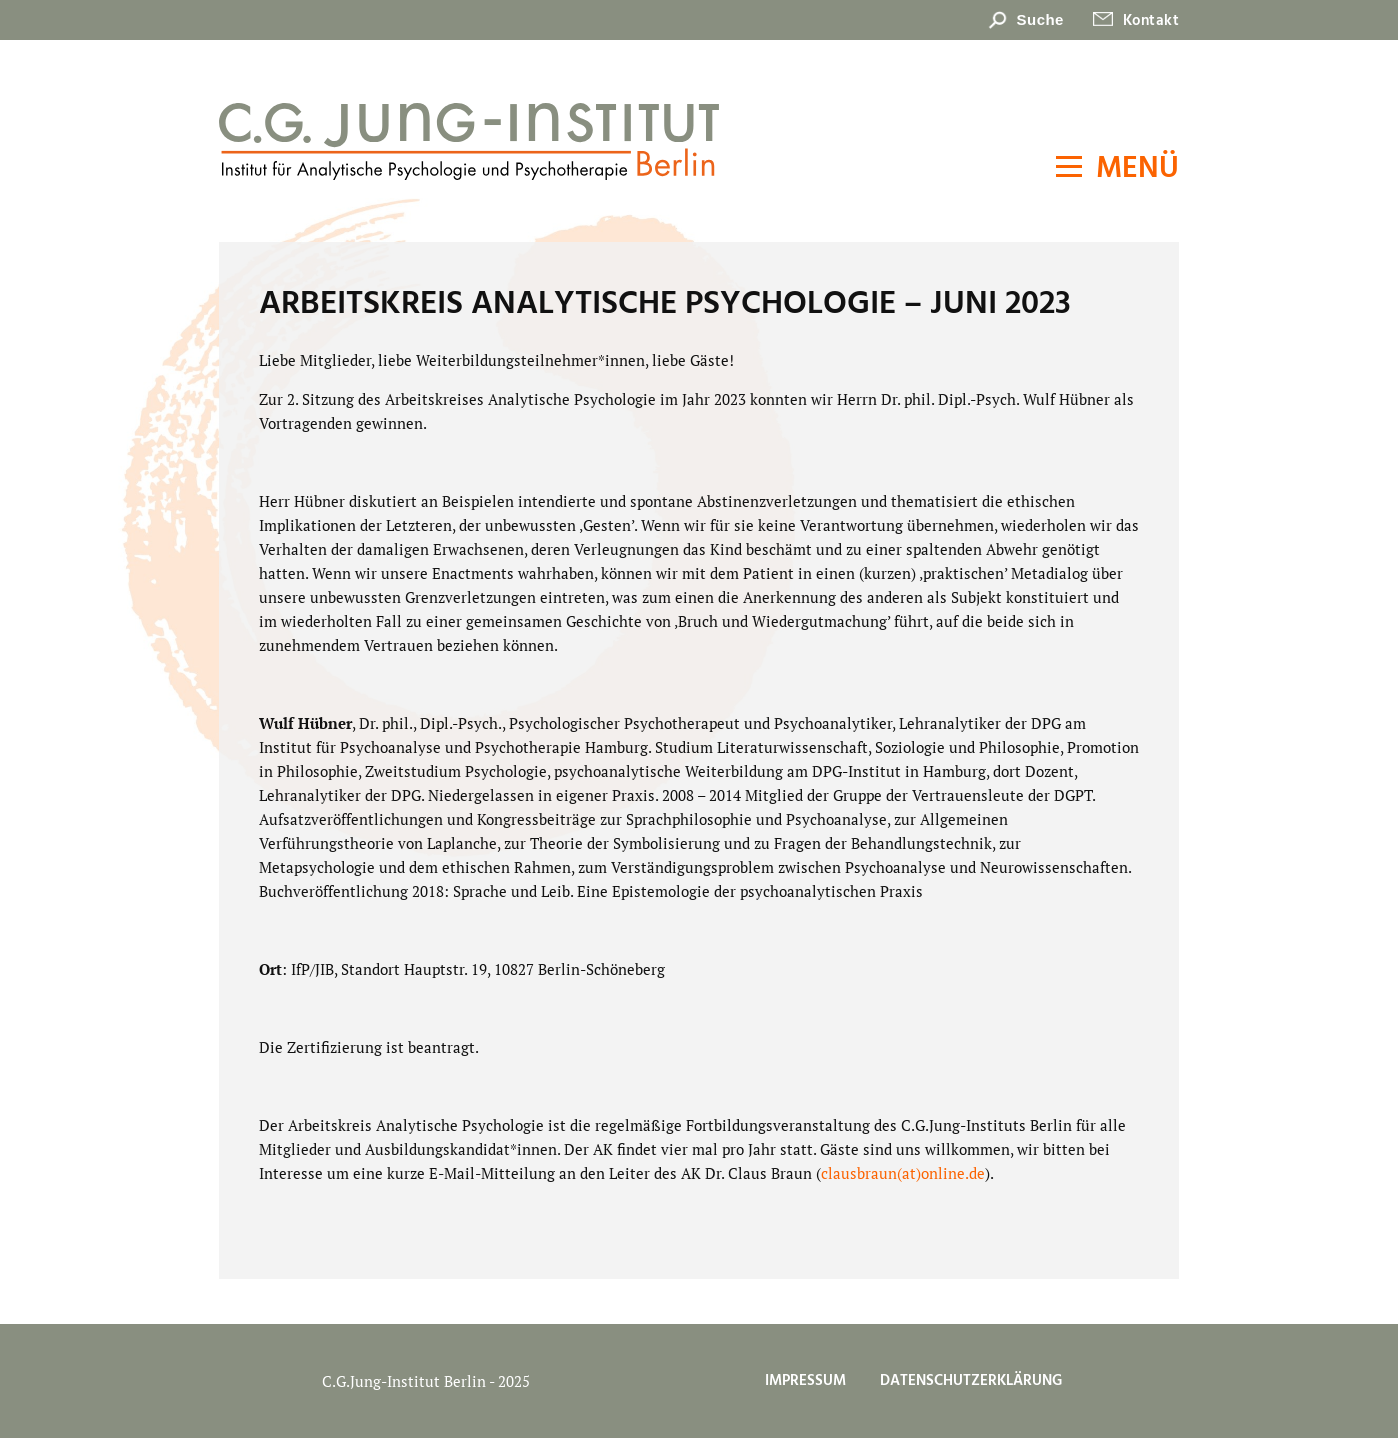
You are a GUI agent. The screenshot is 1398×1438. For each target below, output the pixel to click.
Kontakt (1151, 21)
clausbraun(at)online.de (903, 1173)
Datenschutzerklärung (971, 1381)
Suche (1040, 19)
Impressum (805, 1381)
